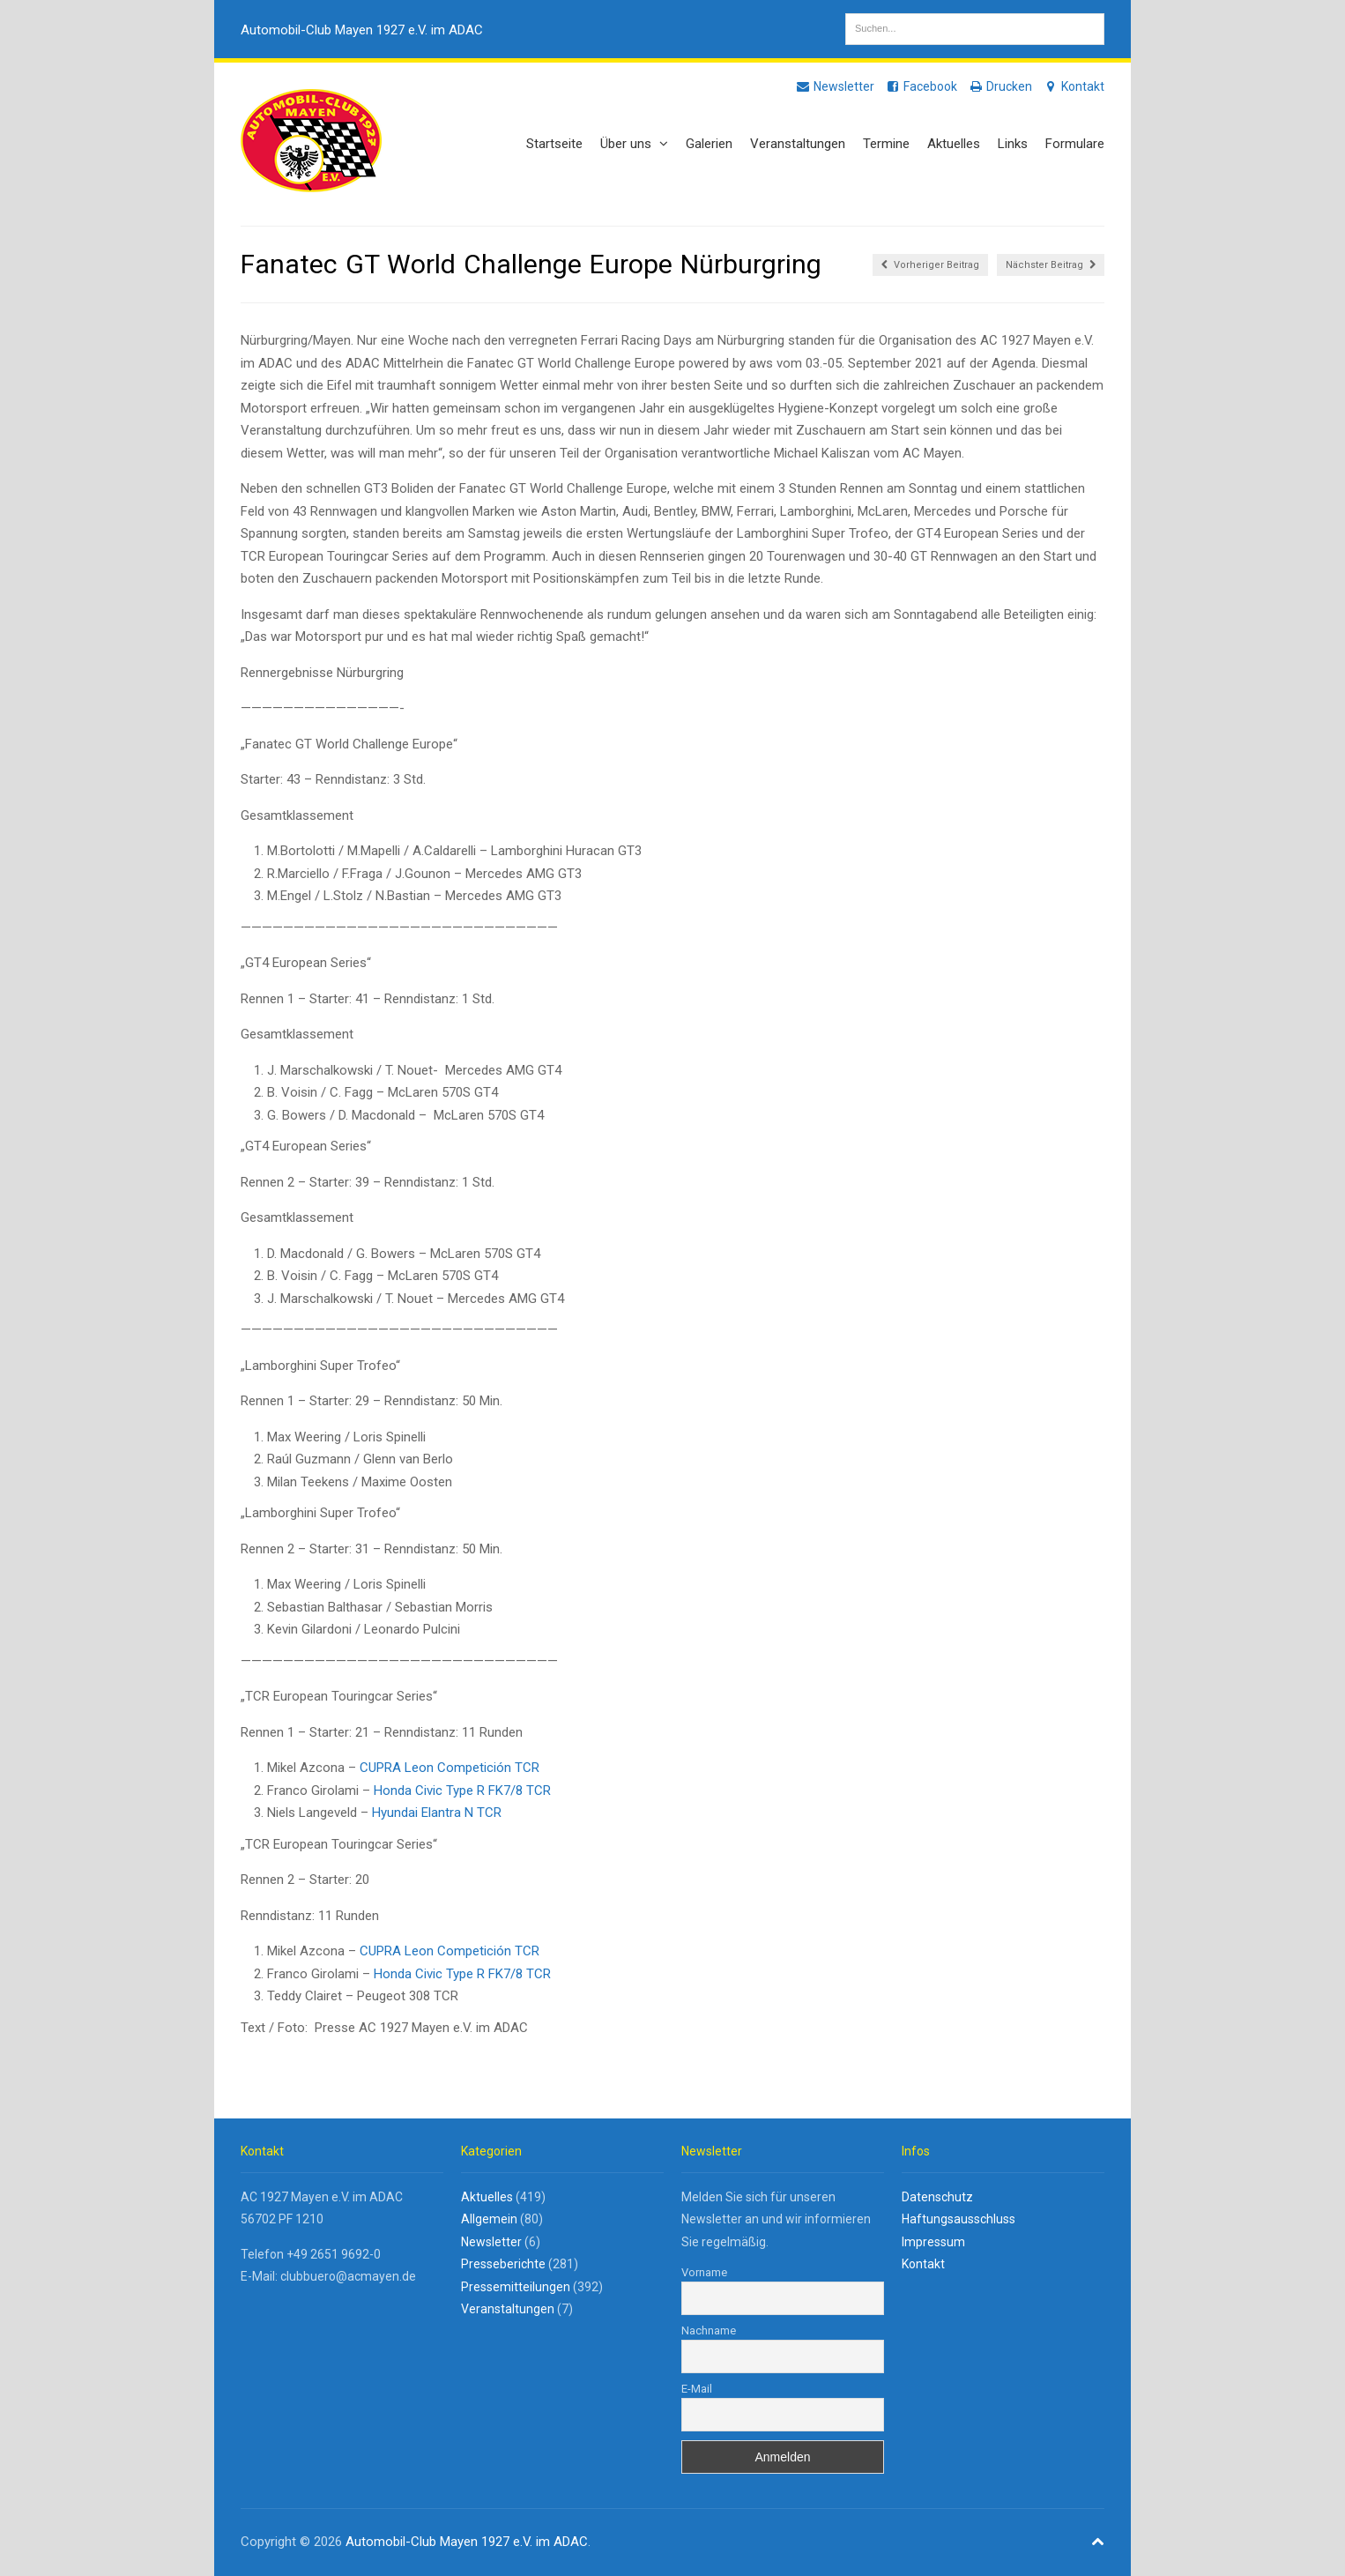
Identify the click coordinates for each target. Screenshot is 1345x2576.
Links (1013, 144)
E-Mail (696, 2388)
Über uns (634, 144)
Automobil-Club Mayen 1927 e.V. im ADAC (362, 30)
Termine (886, 144)
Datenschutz (937, 2197)
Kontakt (1073, 86)
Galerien (709, 144)
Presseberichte (503, 2264)
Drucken (1000, 86)
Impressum (933, 2242)
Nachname (708, 2330)
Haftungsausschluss (958, 2219)
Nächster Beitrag (1051, 265)
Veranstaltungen (797, 144)
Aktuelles (953, 144)
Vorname (704, 2272)
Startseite (554, 144)
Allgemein (489, 2219)
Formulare (1074, 144)
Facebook (921, 86)
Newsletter (834, 86)
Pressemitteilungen (515, 2287)
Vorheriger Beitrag (930, 265)
